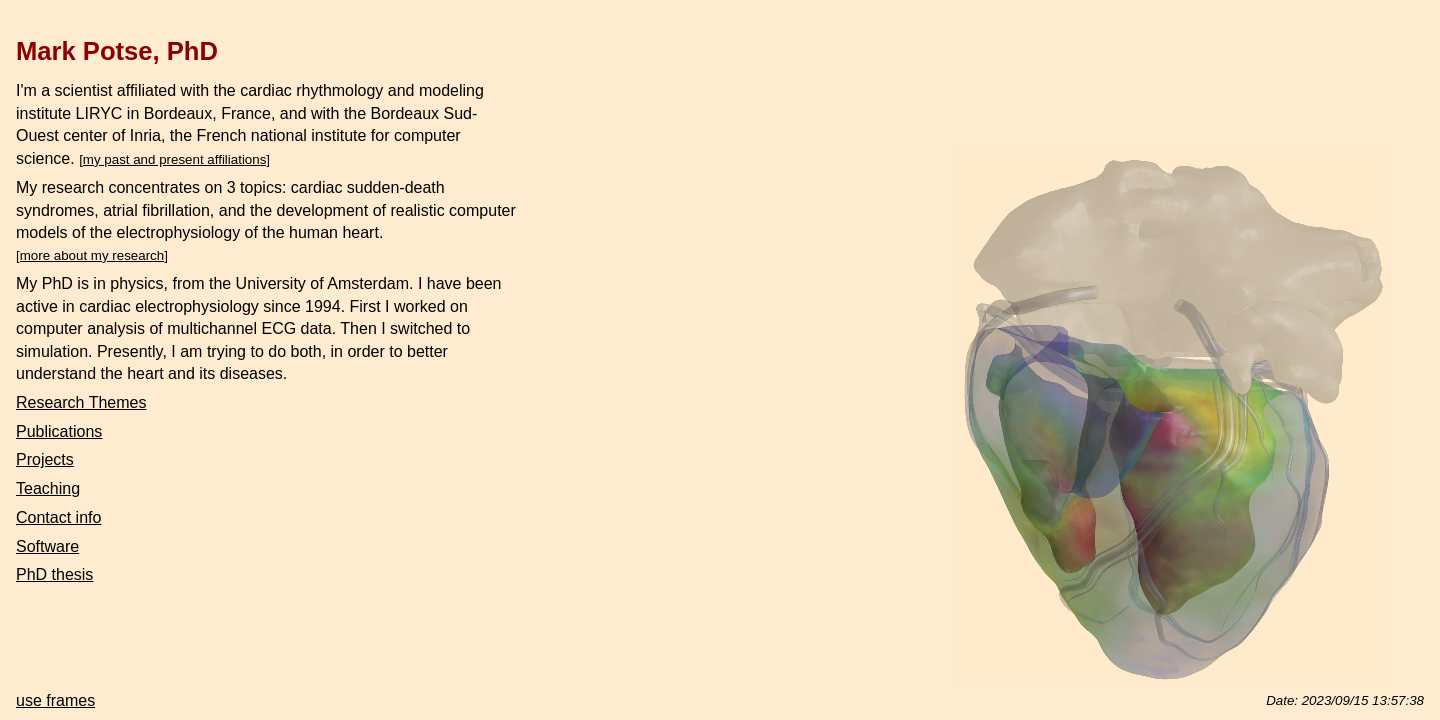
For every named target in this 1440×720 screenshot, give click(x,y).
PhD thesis (54, 574)
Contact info (58, 517)
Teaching (48, 488)
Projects (45, 459)
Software (47, 546)
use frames (55, 700)
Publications (59, 431)
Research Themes (81, 402)
